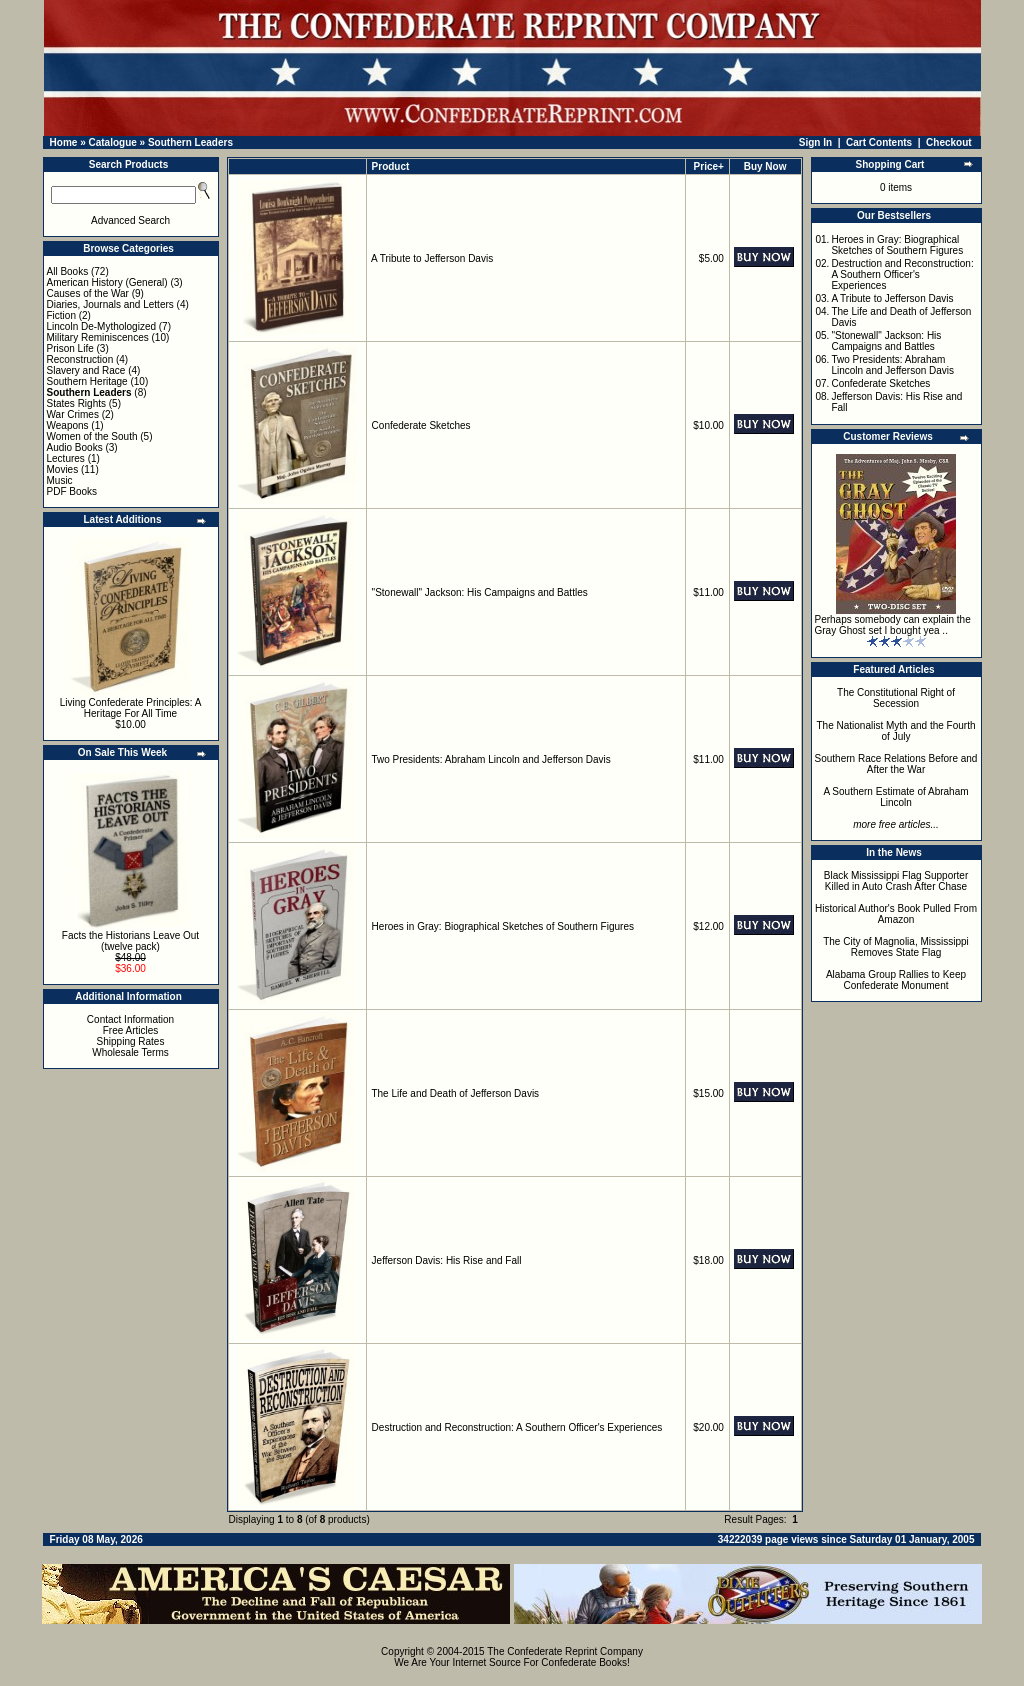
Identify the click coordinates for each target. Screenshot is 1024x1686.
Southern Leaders (190, 142)
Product (391, 166)
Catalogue (112, 142)
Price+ (709, 166)
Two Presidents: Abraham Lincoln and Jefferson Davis (490, 759)
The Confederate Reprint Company (565, 1651)
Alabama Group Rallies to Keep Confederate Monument (896, 980)
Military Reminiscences (98, 337)
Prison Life (70, 348)
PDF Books (72, 491)
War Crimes (73, 414)
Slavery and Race (86, 370)
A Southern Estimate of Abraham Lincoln (895, 797)
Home (64, 142)
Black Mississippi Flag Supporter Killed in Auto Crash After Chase (896, 881)
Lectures (66, 458)
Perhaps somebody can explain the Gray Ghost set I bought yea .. (893, 625)
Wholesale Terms (130, 1052)
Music (60, 480)
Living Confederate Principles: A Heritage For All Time (131, 708)
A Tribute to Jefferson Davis (432, 258)
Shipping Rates (131, 1041)
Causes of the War (88, 293)
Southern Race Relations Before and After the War (896, 764)
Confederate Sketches (421, 425)
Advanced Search (130, 220)
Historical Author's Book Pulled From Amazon (896, 914)
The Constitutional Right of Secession (896, 698)
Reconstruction (80, 359)
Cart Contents (879, 142)
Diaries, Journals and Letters (110, 304)
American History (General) (107, 282)
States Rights (76, 403)
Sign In (815, 142)
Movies (63, 469)
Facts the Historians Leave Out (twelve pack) (130, 941)
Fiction (61, 315)
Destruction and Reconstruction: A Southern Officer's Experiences (517, 1427)
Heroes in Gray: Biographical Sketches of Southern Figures (503, 926)
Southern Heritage (87, 381)
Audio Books (75, 447)
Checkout (949, 142)
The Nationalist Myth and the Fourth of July (896, 731)
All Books (68, 271)
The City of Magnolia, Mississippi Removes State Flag (896, 947)
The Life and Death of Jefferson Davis (455, 1093)
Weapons (68, 425)
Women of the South (92, 436)
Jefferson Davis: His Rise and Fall (447, 1260)
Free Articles (131, 1030)
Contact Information (130, 1019)
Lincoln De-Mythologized (102, 326)
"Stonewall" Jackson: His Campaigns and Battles (480, 592)
